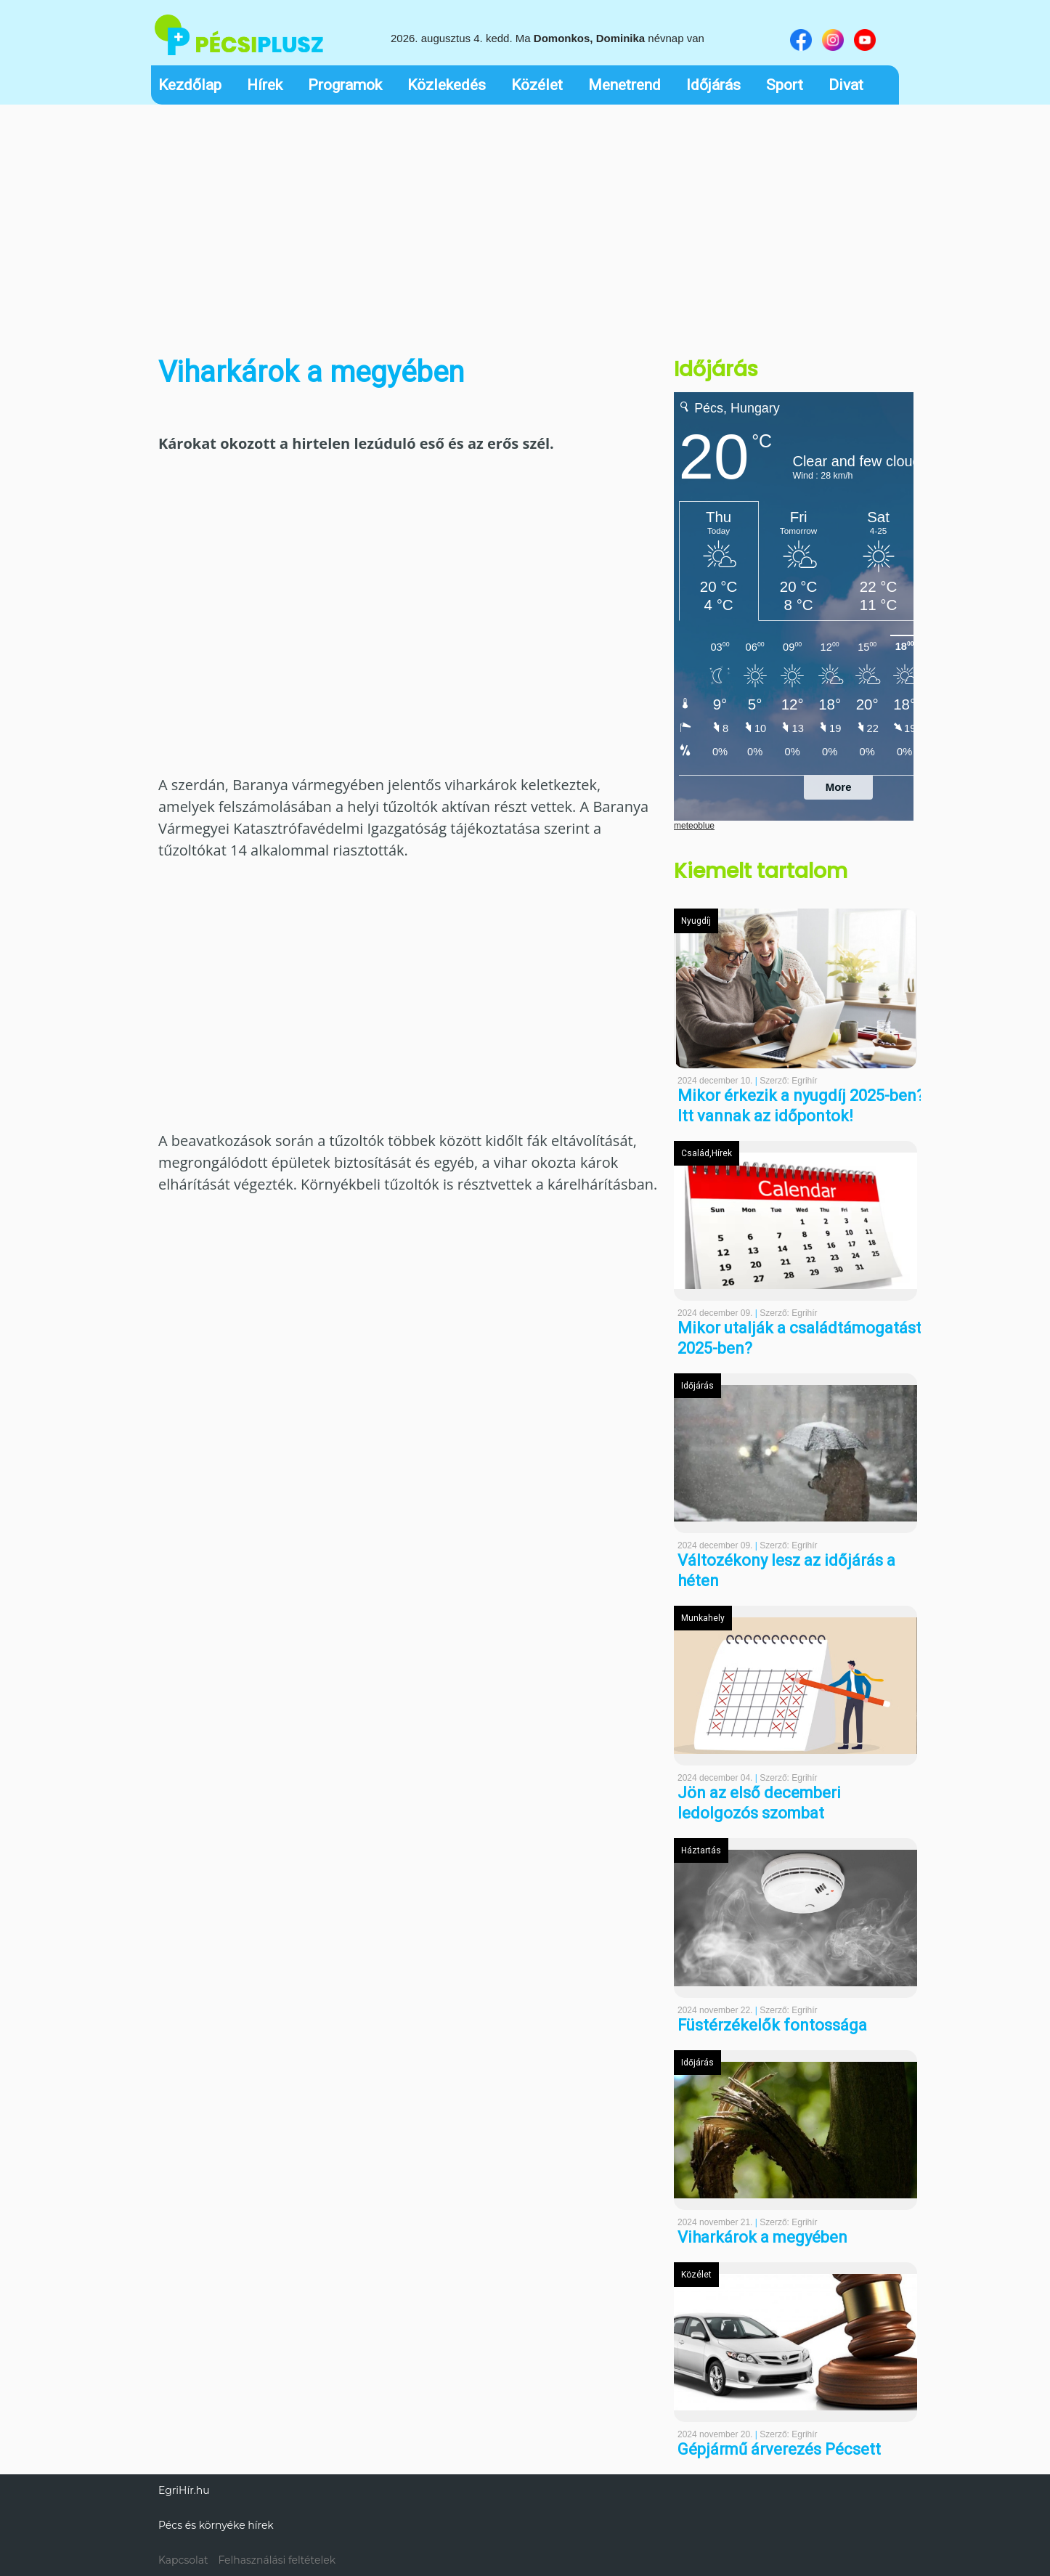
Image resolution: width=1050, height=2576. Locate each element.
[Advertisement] (525, 220)
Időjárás (713, 85)
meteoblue (694, 826)
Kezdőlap (189, 85)
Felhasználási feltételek (276, 2560)
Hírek (264, 85)
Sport (784, 85)
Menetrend (624, 85)
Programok (345, 85)
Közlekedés (446, 85)
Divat (846, 85)
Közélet (537, 85)
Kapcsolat (183, 2560)
